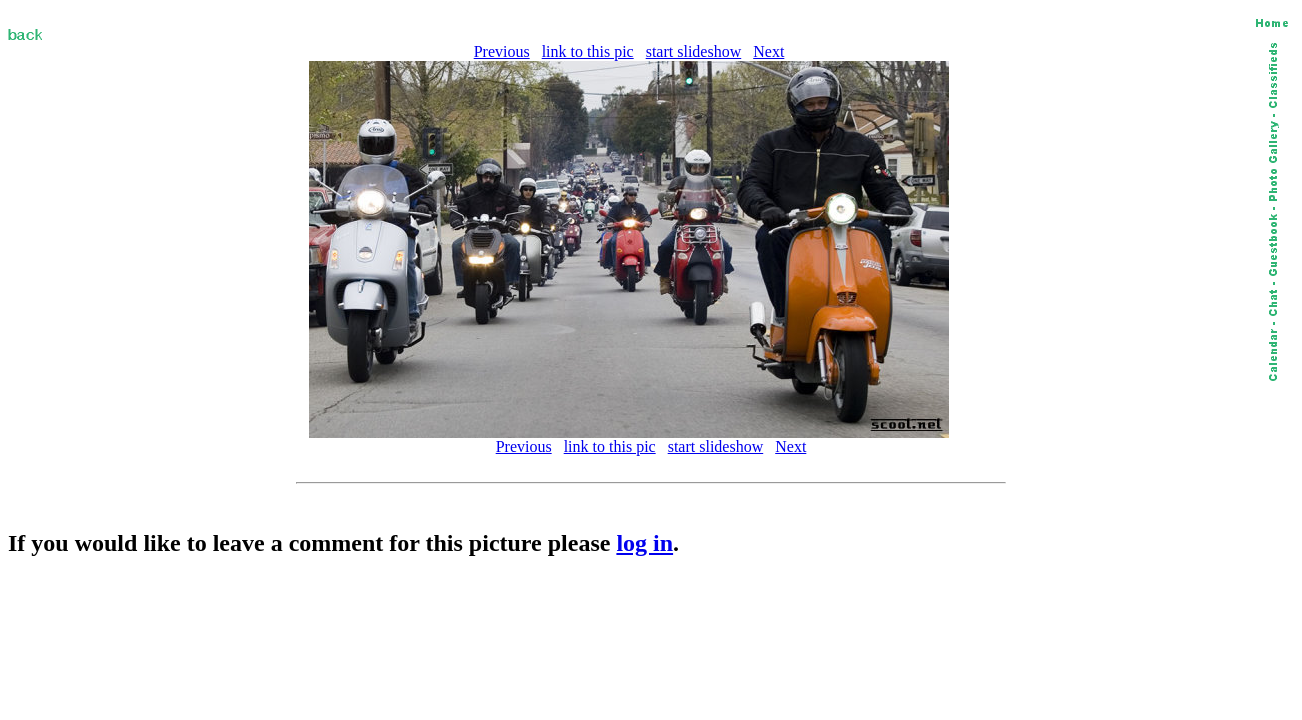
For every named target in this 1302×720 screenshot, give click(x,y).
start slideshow (694, 51)
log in (644, 543)
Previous (502, 51)
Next (768, 51)
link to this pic (588, 51)
